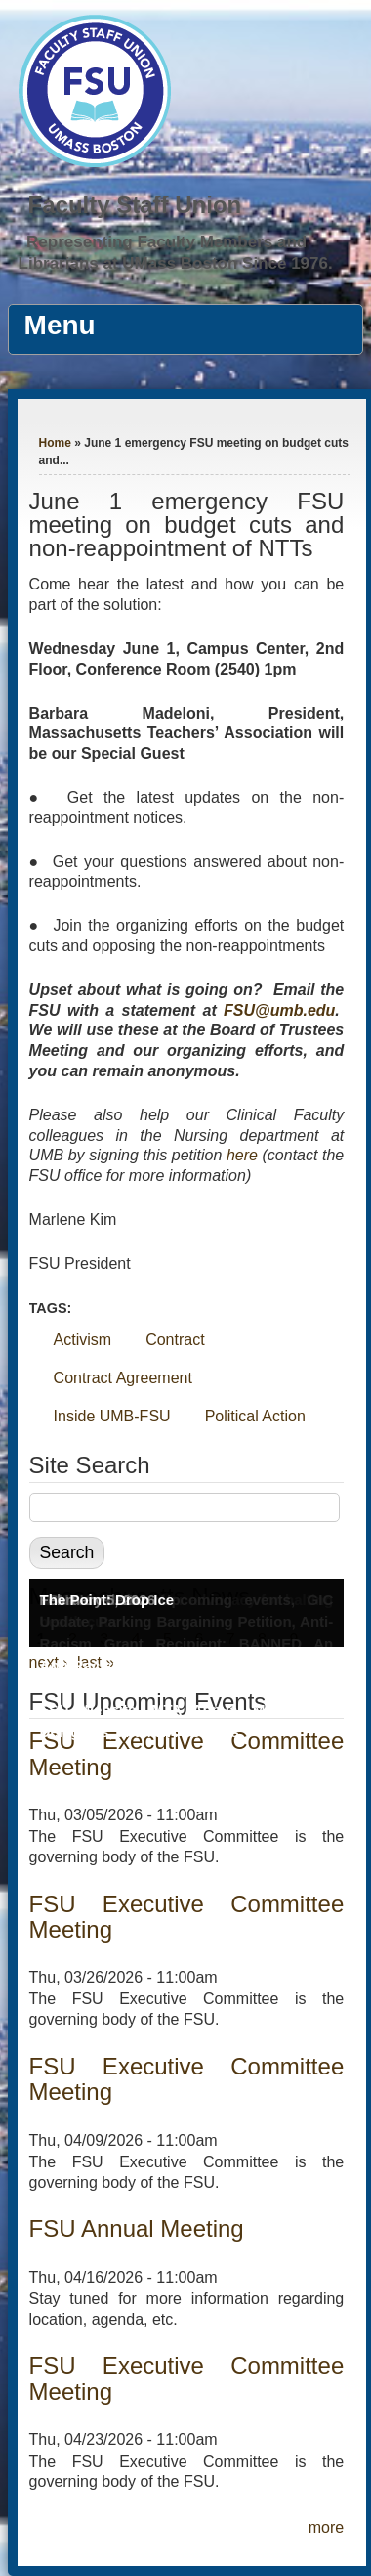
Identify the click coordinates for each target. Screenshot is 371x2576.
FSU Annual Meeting (136, 2228)
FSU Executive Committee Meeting (187, 1917)
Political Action (255, 1416)
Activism (83, 1340)
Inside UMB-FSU (112, 1416)
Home (55, 443)
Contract (174, 1340)
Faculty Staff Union (135, 205)
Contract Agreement (123, 1378)
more (326, 2527)
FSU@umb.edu (279, 1010)
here (242, 1155)
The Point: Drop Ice (107, 1600)
